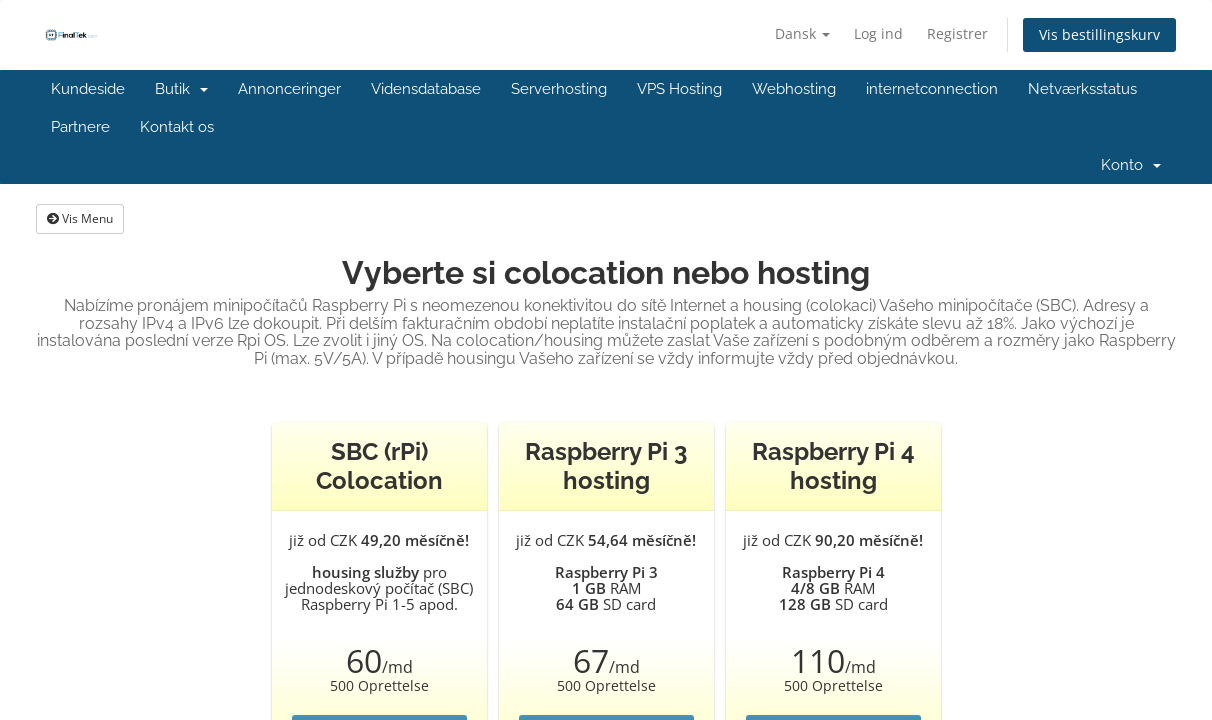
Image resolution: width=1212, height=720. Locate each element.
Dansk (802, 33)
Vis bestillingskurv (1099, 34)
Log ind (878, 33)
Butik (181, 89)
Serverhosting (559, 89)
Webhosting (794, 89)
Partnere (80, 127)
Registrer (957, 33)
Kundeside (88, 89)
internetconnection (932, 89)
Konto (1131, 165)
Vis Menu (80, 218)
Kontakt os (177, 127)
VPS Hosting (679, 89)
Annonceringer (289, 89)
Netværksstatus (1082, 89)
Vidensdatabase (426, 89)
